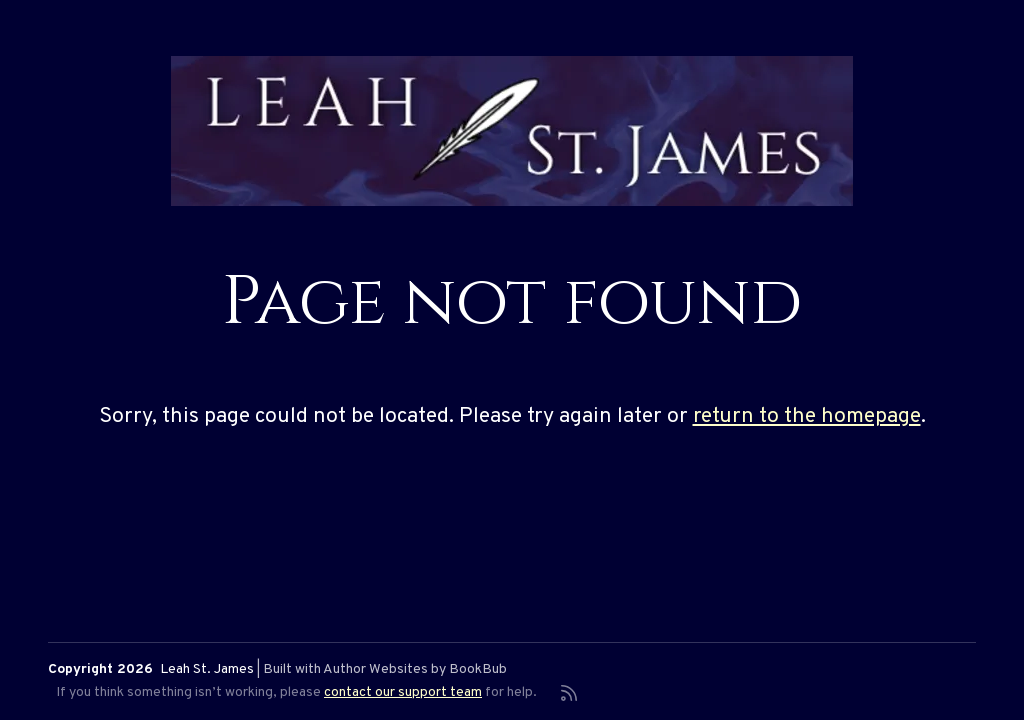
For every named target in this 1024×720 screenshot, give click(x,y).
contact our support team (403, 692)
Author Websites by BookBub (415, 669)
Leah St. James (207, 669)
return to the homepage (807, 416)
